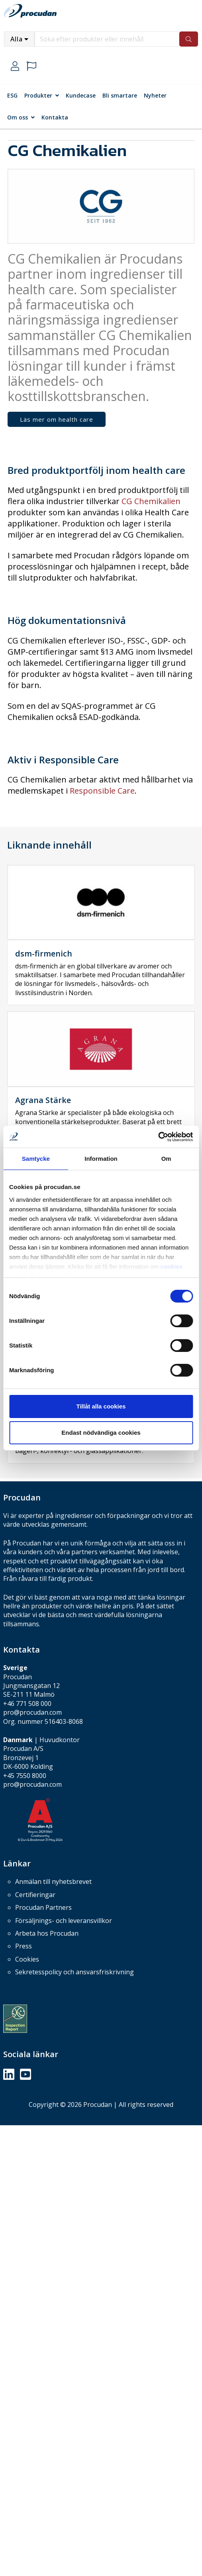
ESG (12, 95)
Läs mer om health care (56, 419)
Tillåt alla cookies (101, 1406)
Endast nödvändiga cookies (100, 1432)
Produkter (38, 95)
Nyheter (155, 95)
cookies (171, 1266)
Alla (16, 39)
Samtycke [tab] (36, 1158)
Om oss (17, 117)
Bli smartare (119, 95)
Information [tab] (101, 1158)
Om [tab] (166, 1158)
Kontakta (54, 117)
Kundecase (81, 95)
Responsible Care (102, 790)
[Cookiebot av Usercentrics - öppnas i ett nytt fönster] (158, 1137)
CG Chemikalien (151, 501)
